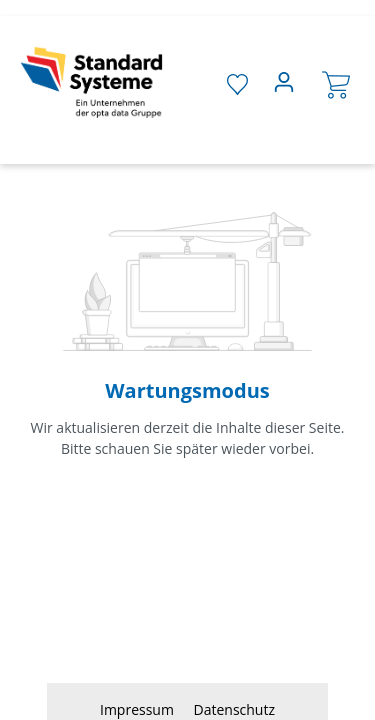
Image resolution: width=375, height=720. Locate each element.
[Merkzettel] (237, 83)
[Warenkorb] (336, 83)
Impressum (139, 709)
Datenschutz (234, 709)
